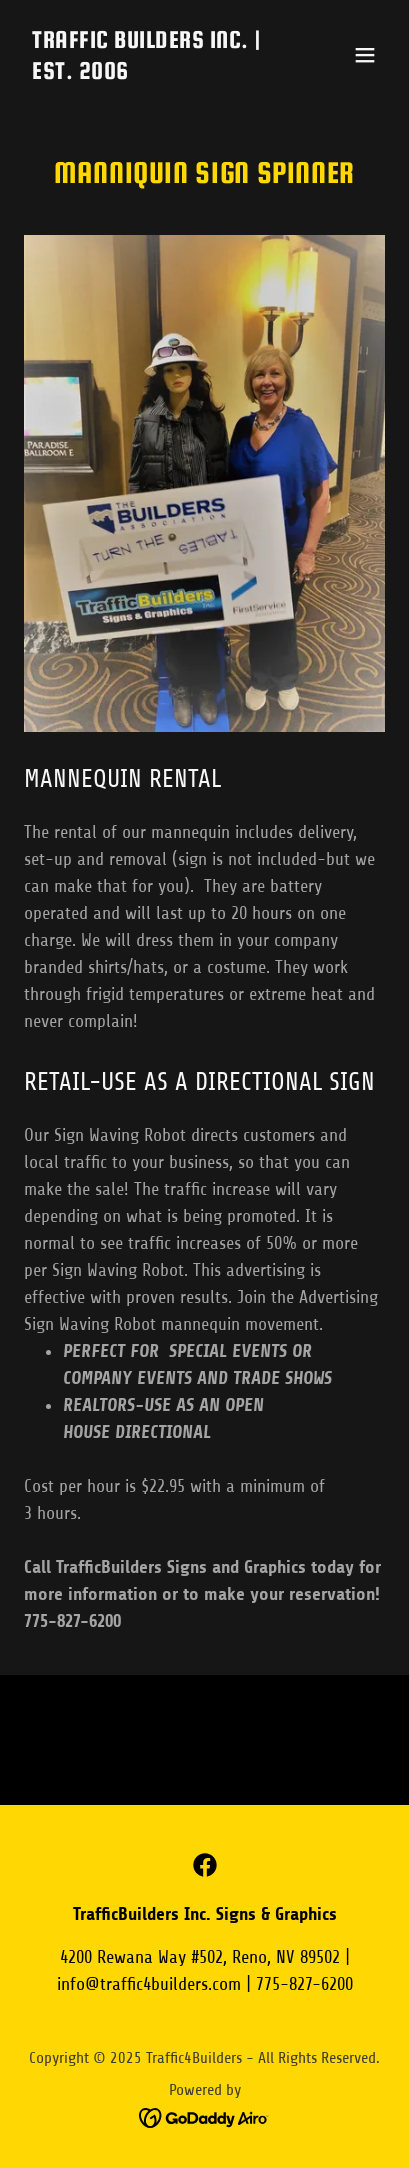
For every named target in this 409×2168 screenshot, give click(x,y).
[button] (365, 55)
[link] (150, 73)
